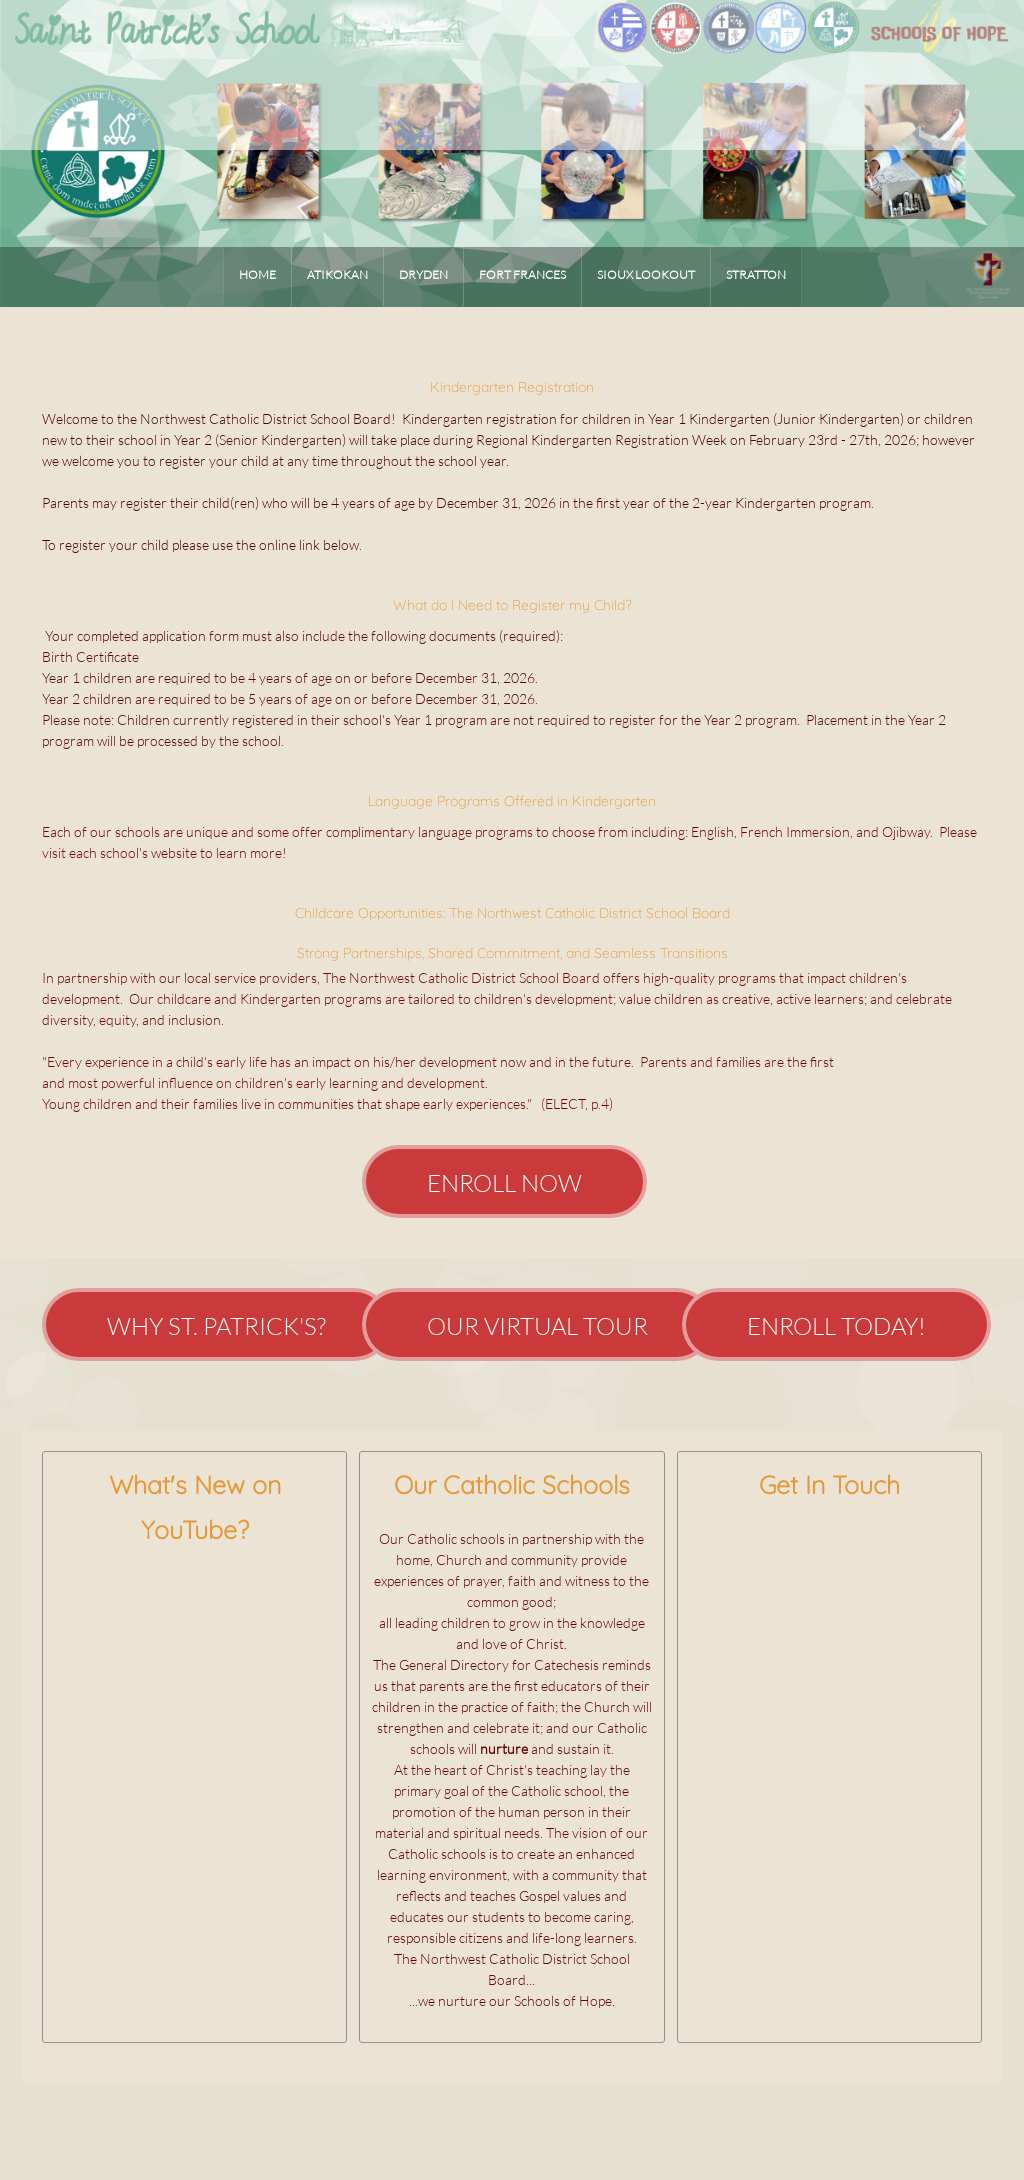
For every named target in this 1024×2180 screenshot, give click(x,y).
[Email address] (789, 1553)
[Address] (829, 1553)
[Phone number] (749, 1553)
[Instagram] (909, 1553)
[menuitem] (257, 277)
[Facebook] (869, 1553)
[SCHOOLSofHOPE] (512, 47)
